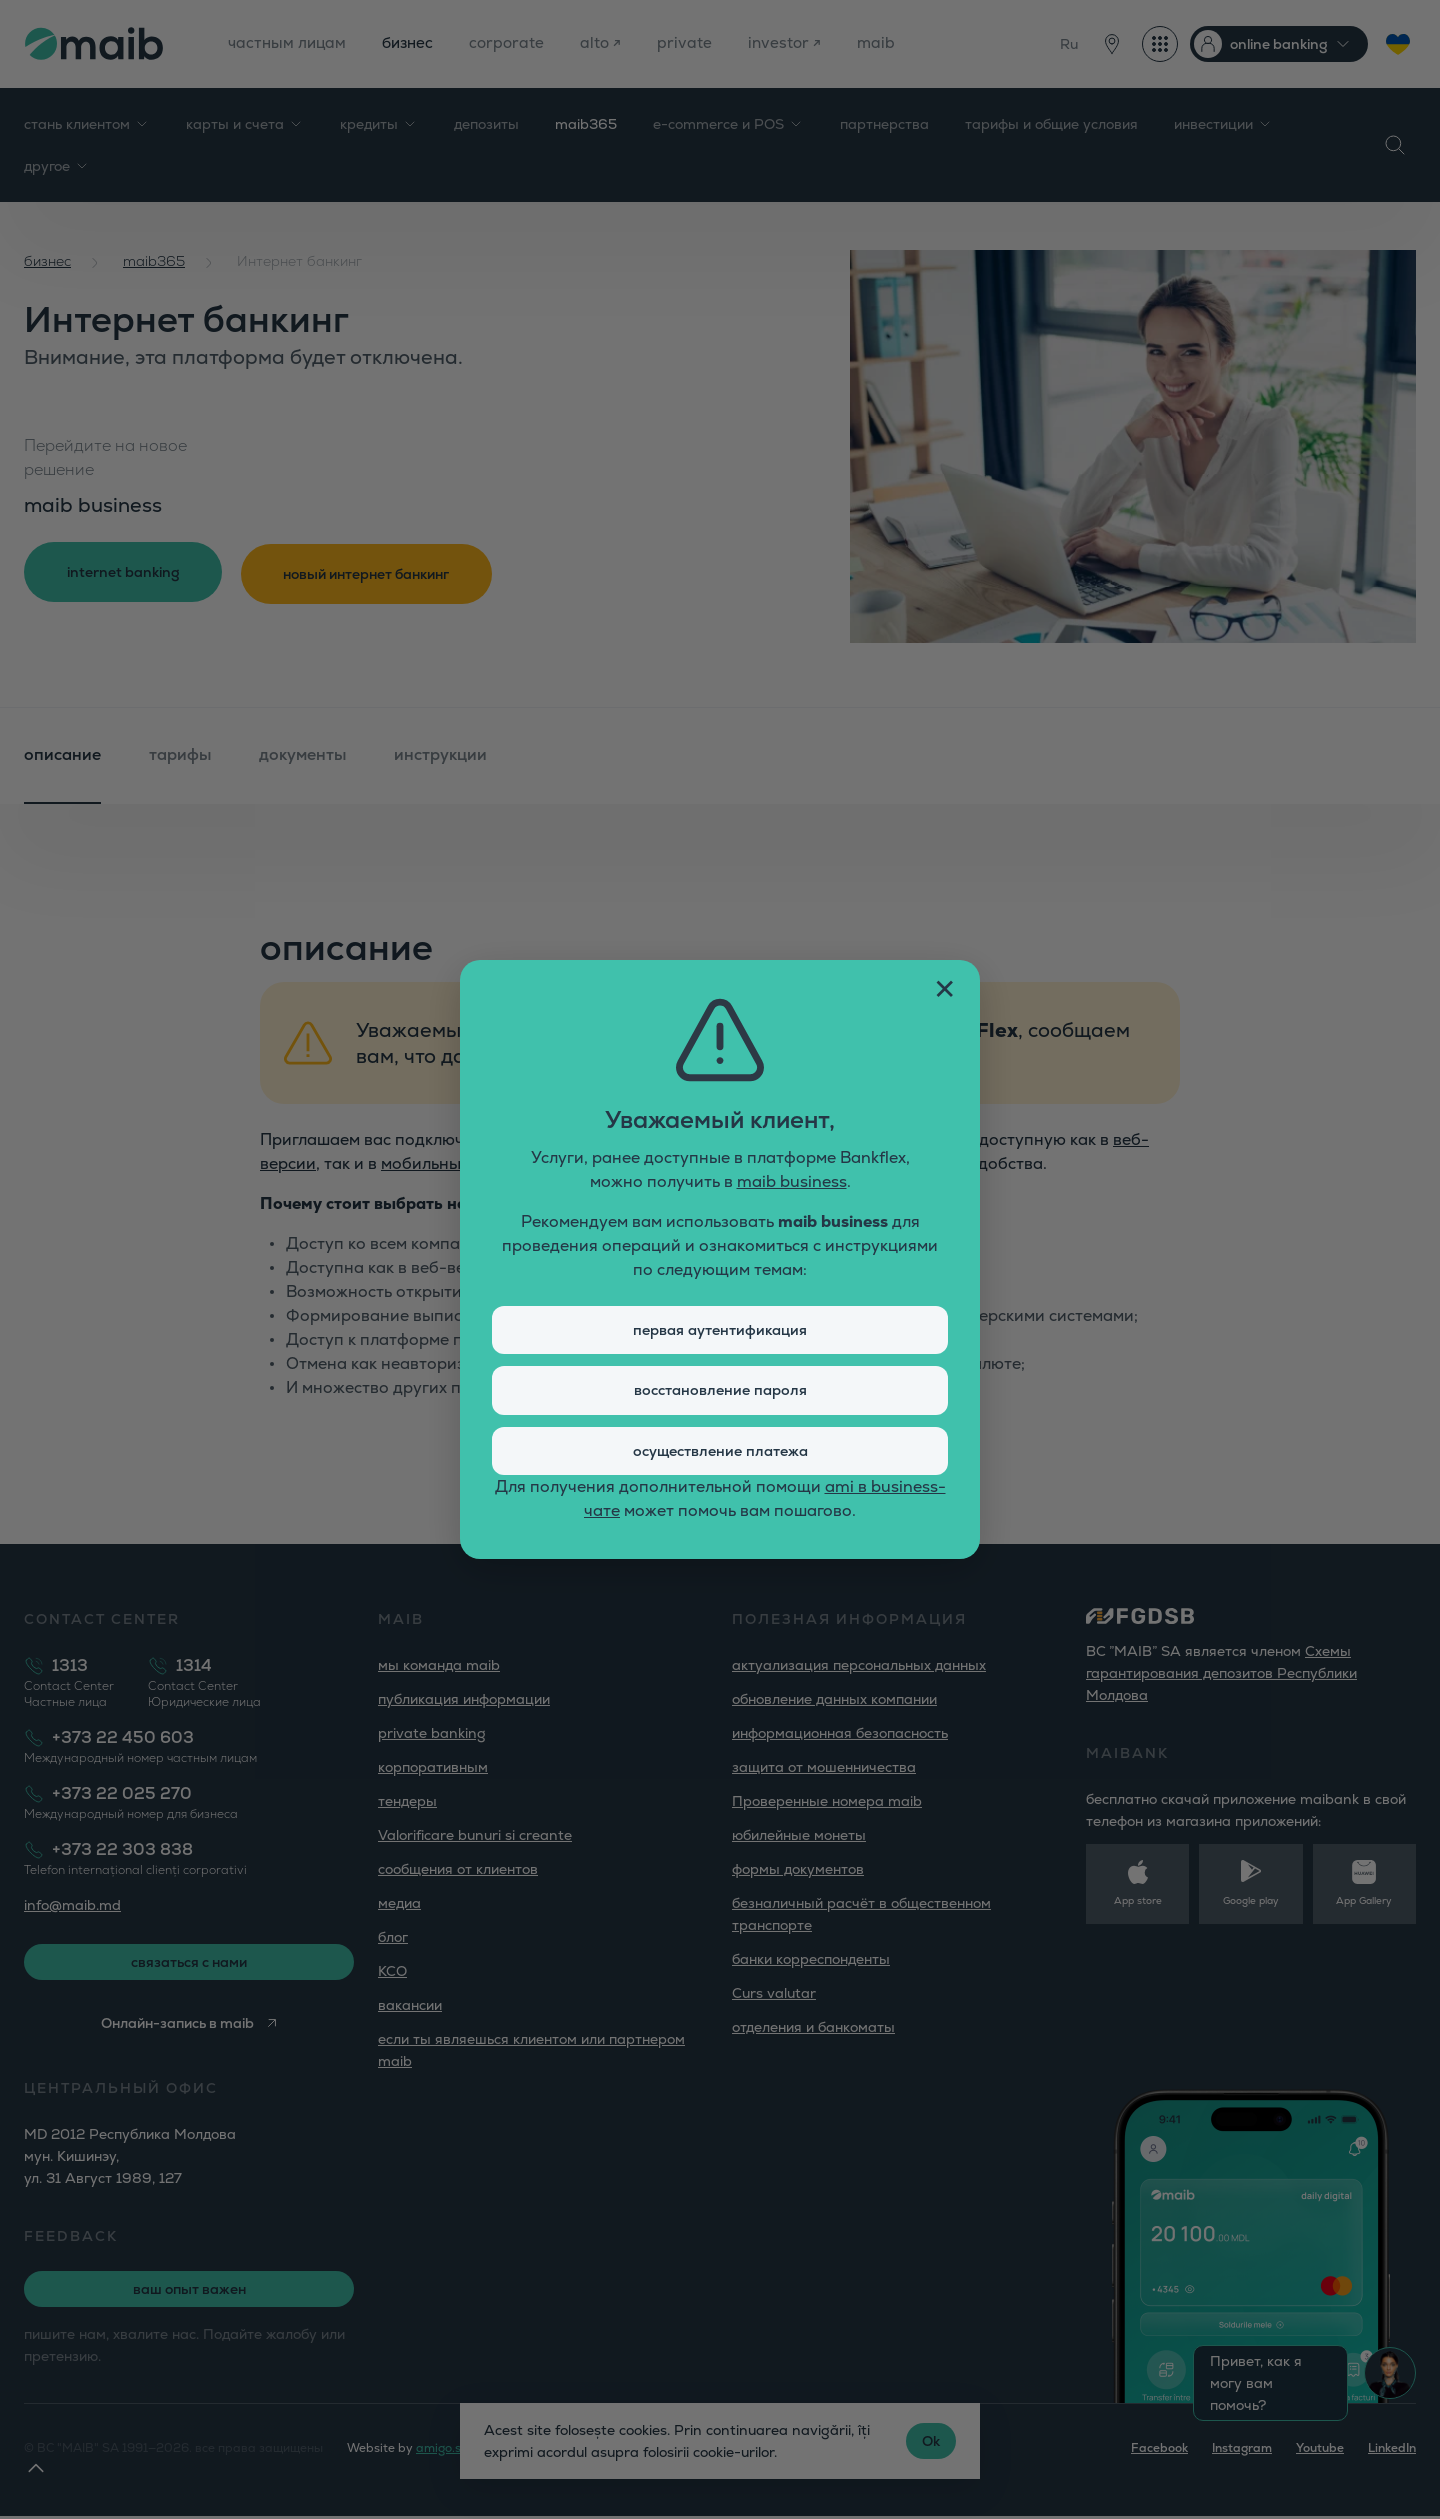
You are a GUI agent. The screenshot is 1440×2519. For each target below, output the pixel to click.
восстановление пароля (720, 1390)
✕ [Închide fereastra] (944, 984)
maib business (792, 1176)
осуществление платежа (720, 1454)
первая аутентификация (720, 1326)
